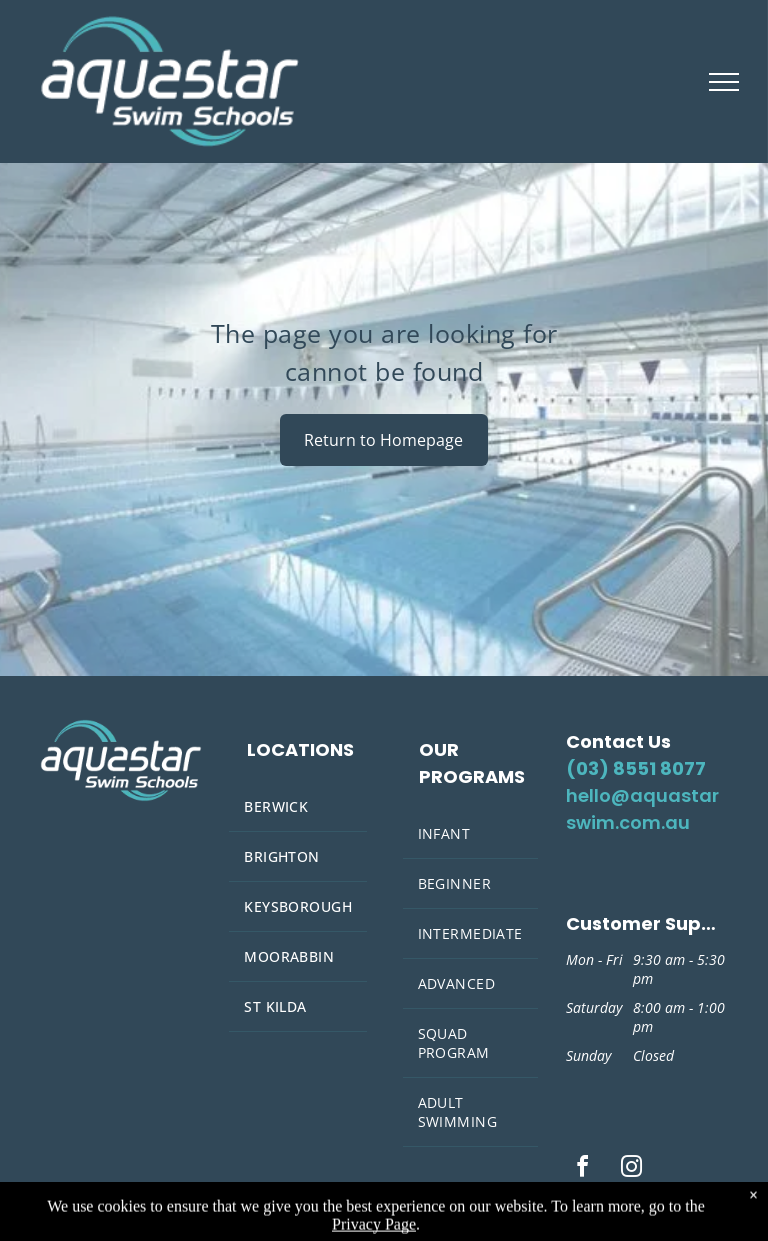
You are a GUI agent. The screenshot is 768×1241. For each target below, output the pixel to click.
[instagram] (631, 1169)
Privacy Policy (603, 1216)
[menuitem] (298, 807)
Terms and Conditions (627, 1198)
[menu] (724, 82)
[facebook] (582, 1169)
